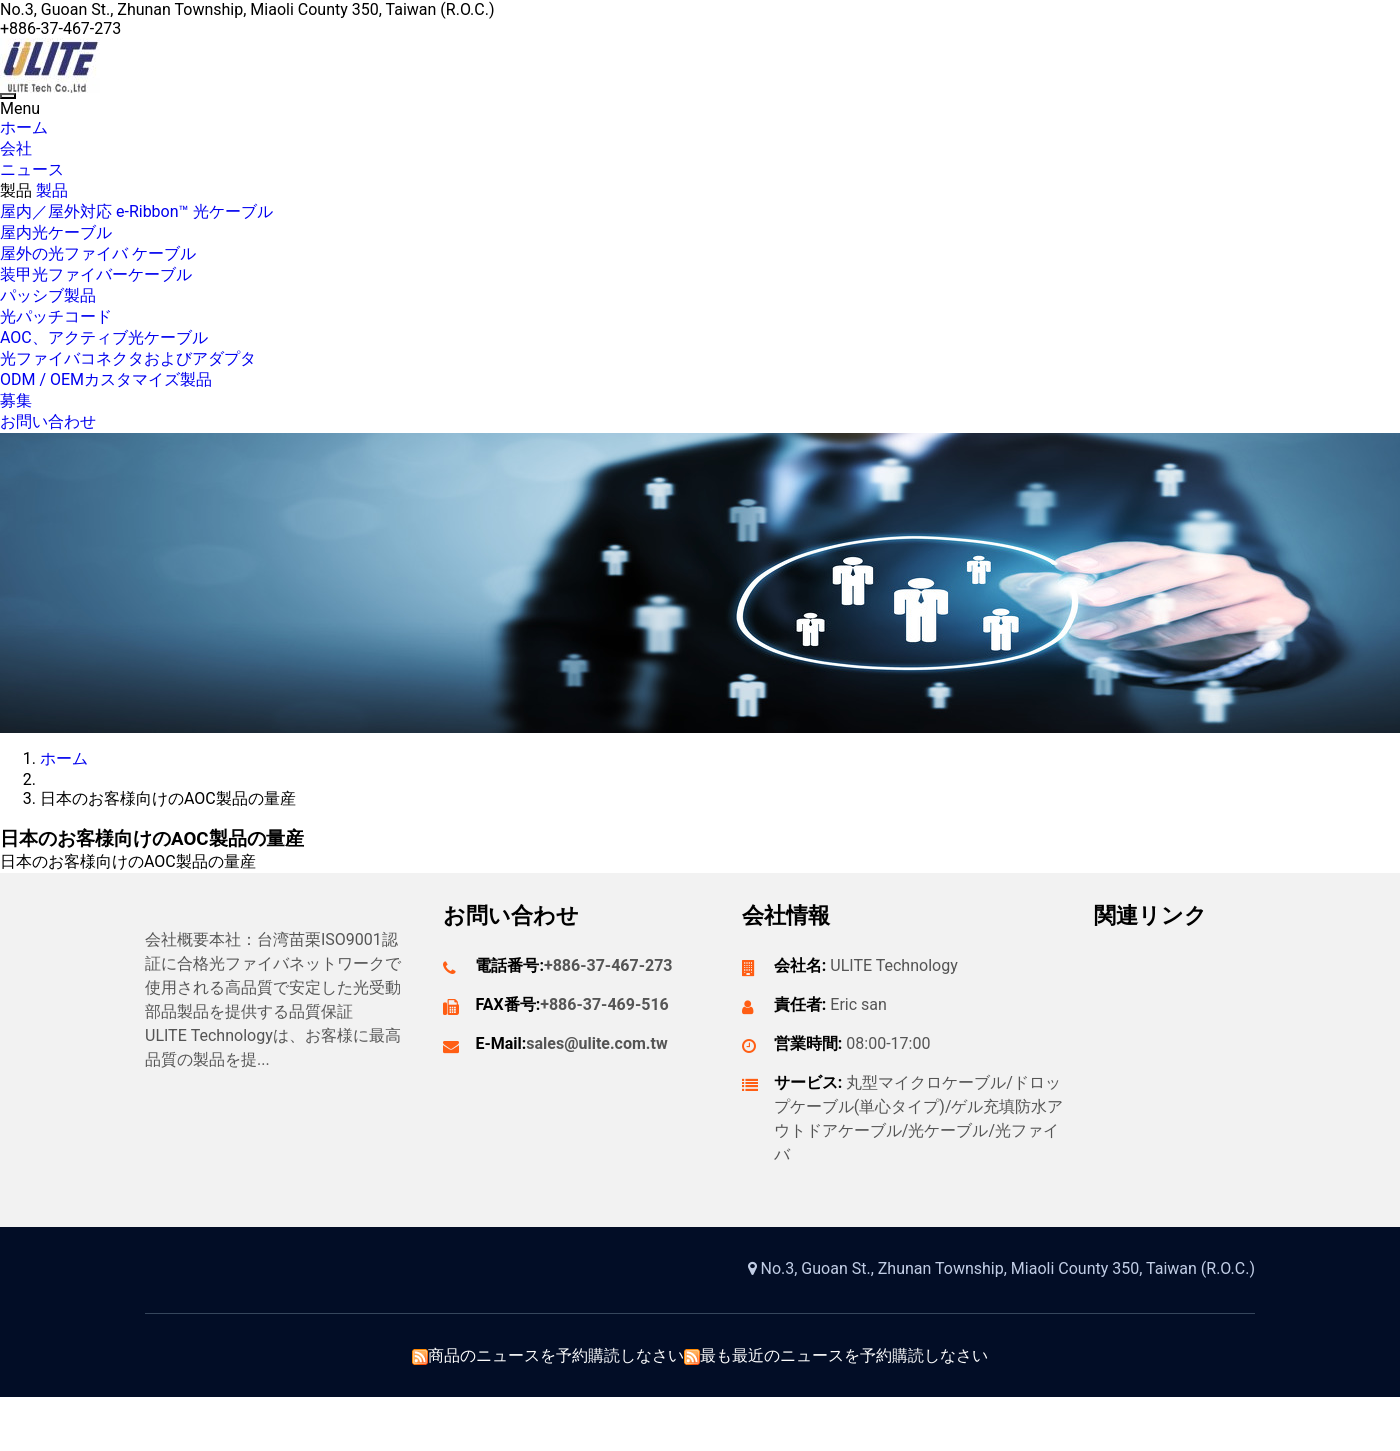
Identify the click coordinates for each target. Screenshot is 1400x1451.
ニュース (32, 169)
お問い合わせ (48, 421)
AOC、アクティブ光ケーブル (104, 337)
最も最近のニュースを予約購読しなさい (844, 1355)
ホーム (24, 127)
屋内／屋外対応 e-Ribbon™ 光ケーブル (136, 211)
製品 (18, 190)
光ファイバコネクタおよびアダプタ (128, 358)
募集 (16, 400)
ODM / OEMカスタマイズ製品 (106, 379)
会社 (16, 148)
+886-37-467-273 (608, 965)
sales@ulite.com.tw (596, 1043)
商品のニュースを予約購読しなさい (556, 1355)
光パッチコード (56, 316)
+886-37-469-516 (604, 1004)
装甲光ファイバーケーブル (96, 274)
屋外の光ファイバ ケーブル (98, 253)
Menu (20, 108)
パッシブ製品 (48, 295)
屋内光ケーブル (56, 232)
